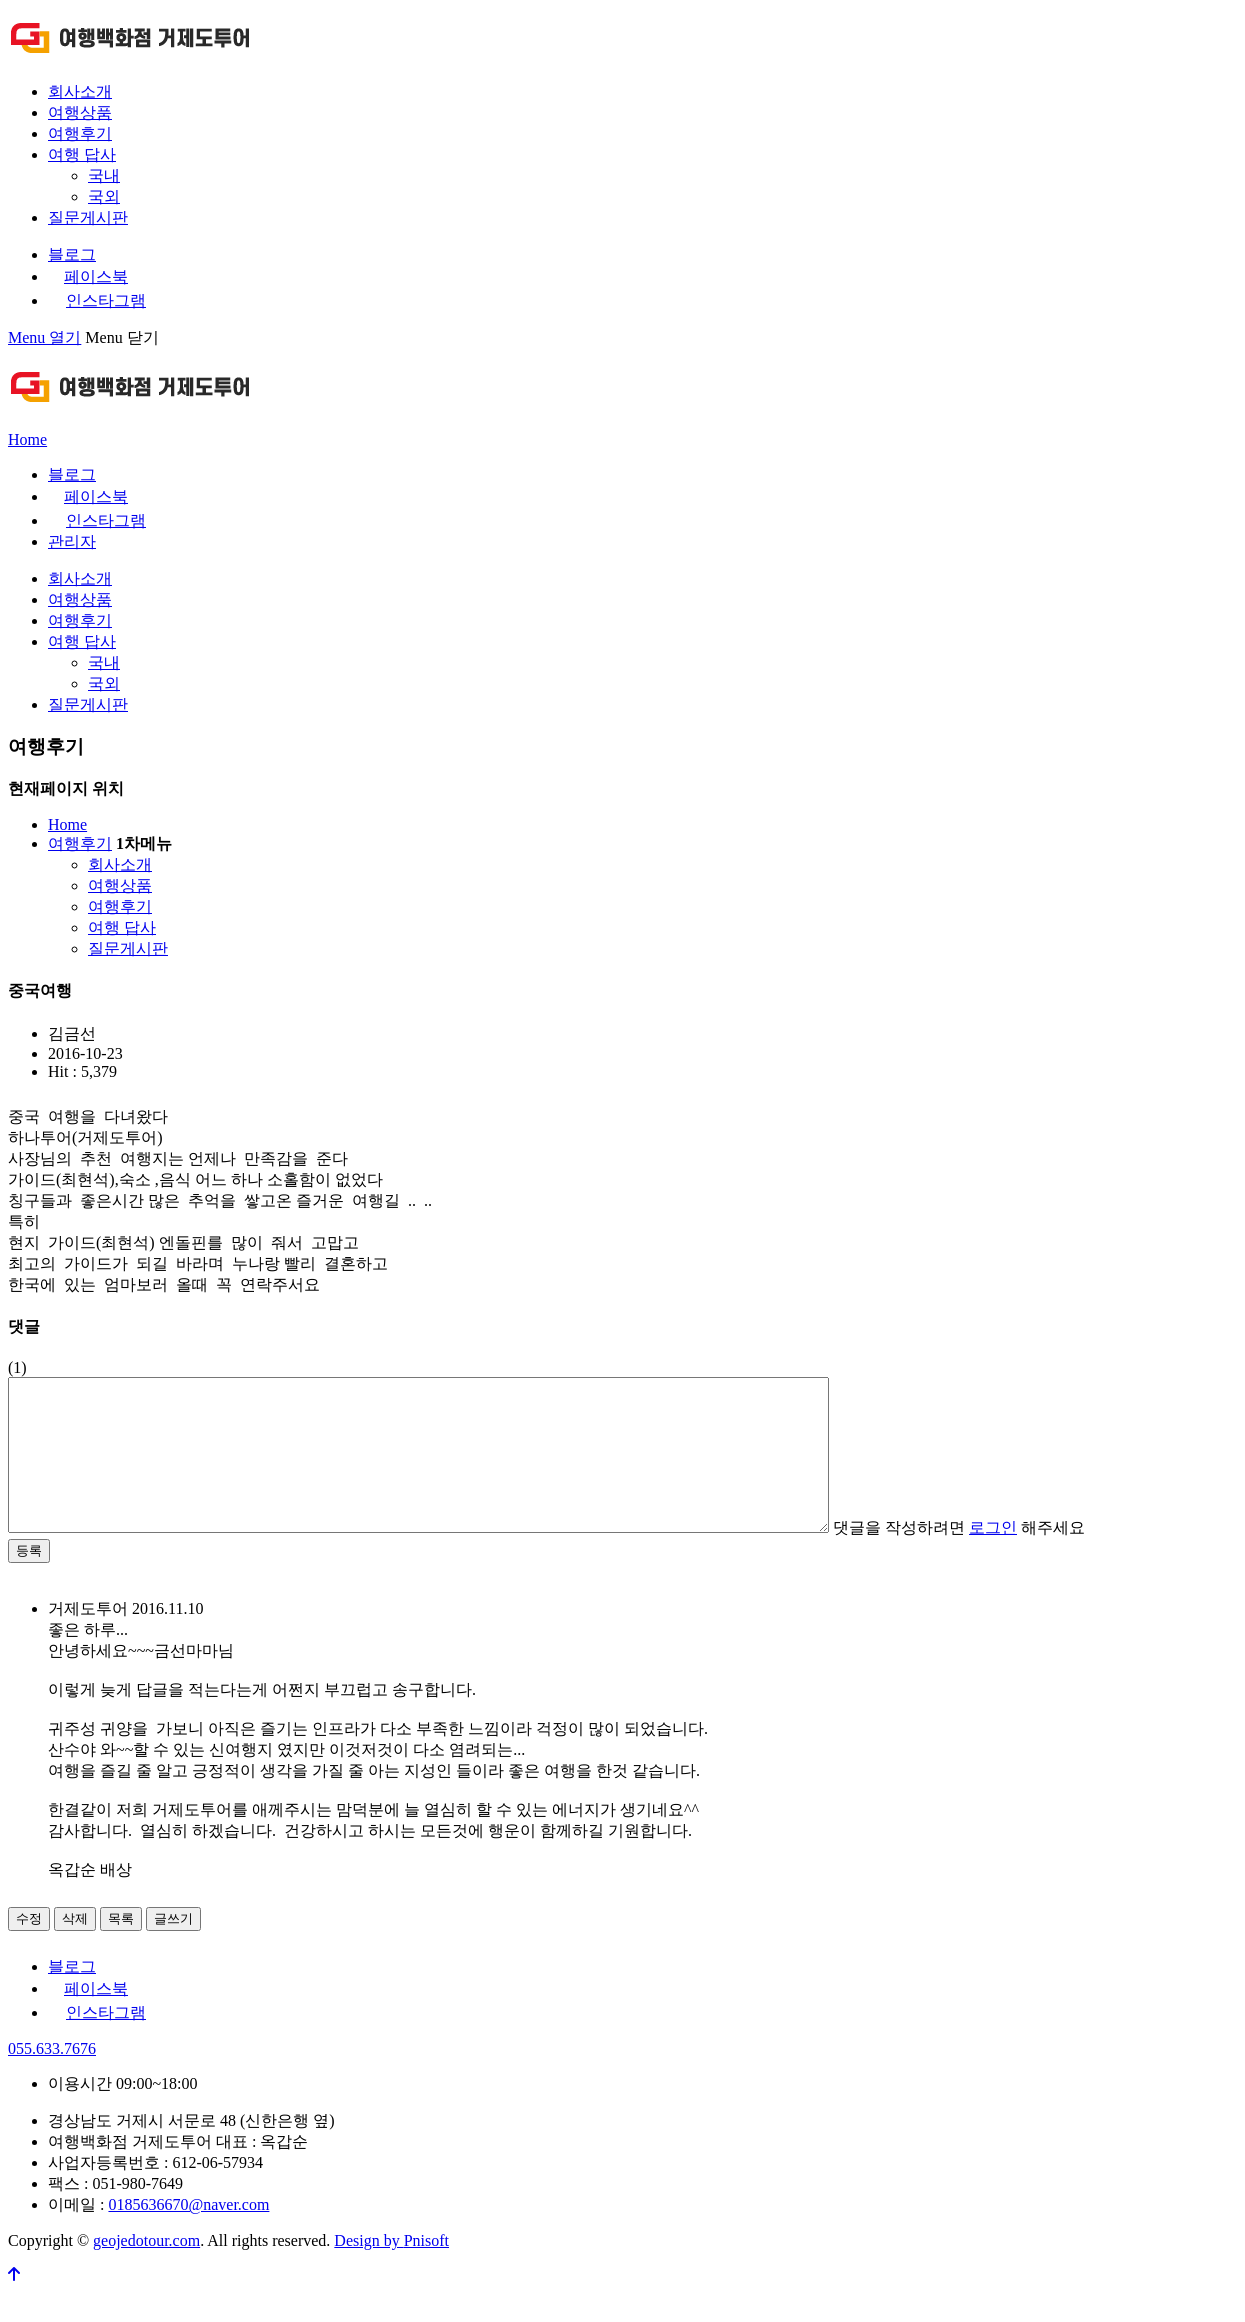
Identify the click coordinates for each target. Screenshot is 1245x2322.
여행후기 (80, 133)
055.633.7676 (52, 2078)
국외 (104, 196)
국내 (104, 175)
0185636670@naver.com (188, 2234)
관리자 (72, 541)
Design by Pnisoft (391, 2270)
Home (27, 439)
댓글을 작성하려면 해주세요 (1059, 1557)
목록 (121, 1948)
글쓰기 (173, 1948)
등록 (29, 1580)
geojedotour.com (146, 2270)
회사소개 (80, 91)
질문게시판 (88, 217)
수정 (29, 1948)
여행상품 (80, 112)
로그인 (1093, 1557)
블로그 (72, 254)
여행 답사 (82, 154)
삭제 (75, 1948)
